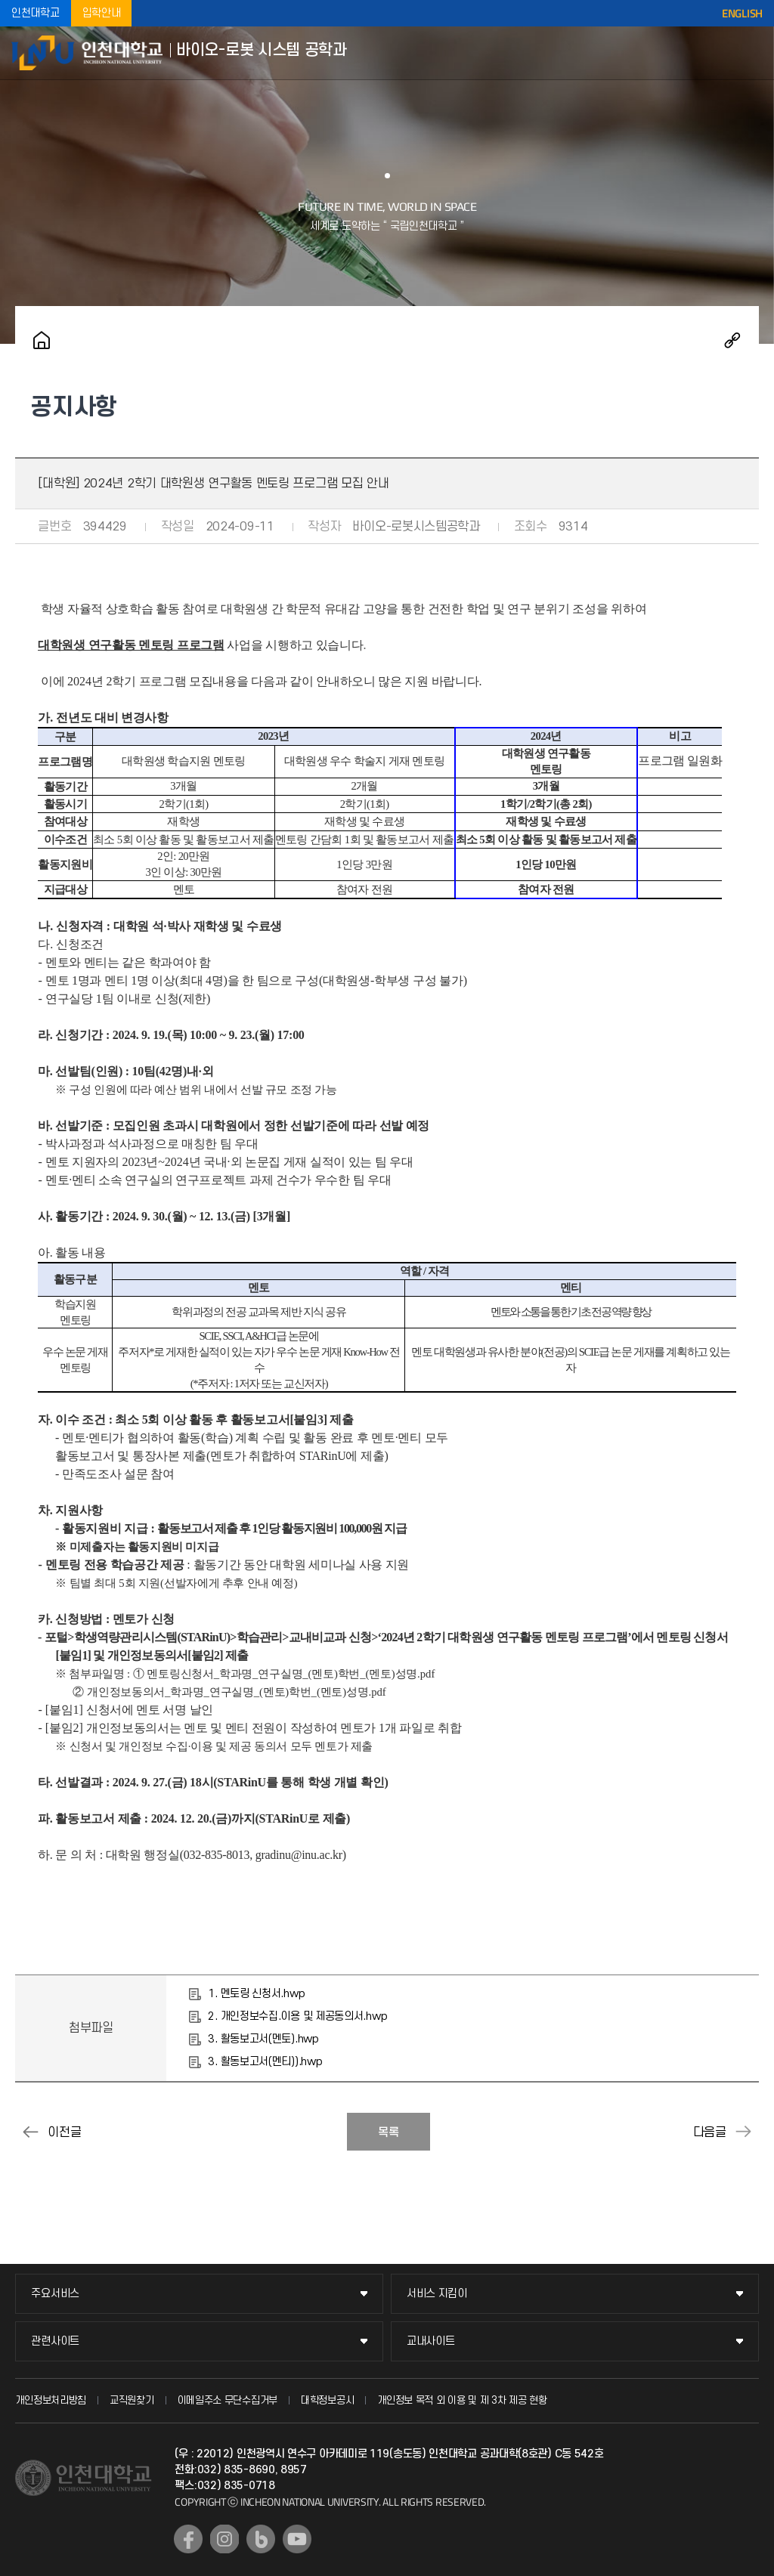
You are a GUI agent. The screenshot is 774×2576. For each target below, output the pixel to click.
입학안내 (101, 13)
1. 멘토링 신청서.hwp (256, 1993)
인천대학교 (35, 13)
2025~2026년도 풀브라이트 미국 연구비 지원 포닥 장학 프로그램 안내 (30, 2132)
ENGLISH (742, 13)
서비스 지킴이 (437, 2293)
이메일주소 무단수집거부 (227, 2400)
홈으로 (41, 340)
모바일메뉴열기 (751, 52)
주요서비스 (55, 2293)
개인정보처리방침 (50, 2400)
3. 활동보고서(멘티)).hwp (265, 2061)
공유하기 (732, 340)
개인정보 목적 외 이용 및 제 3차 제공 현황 (462, 2400)
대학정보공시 (327, 2400)
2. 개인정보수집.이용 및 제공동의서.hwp (297, 2016)
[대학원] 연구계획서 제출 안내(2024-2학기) (744, 2132)
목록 (388, 2132)
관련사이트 (55, 2341)
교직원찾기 (132, 2400)
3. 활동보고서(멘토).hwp (263, 2039)
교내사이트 (431, 2341)
